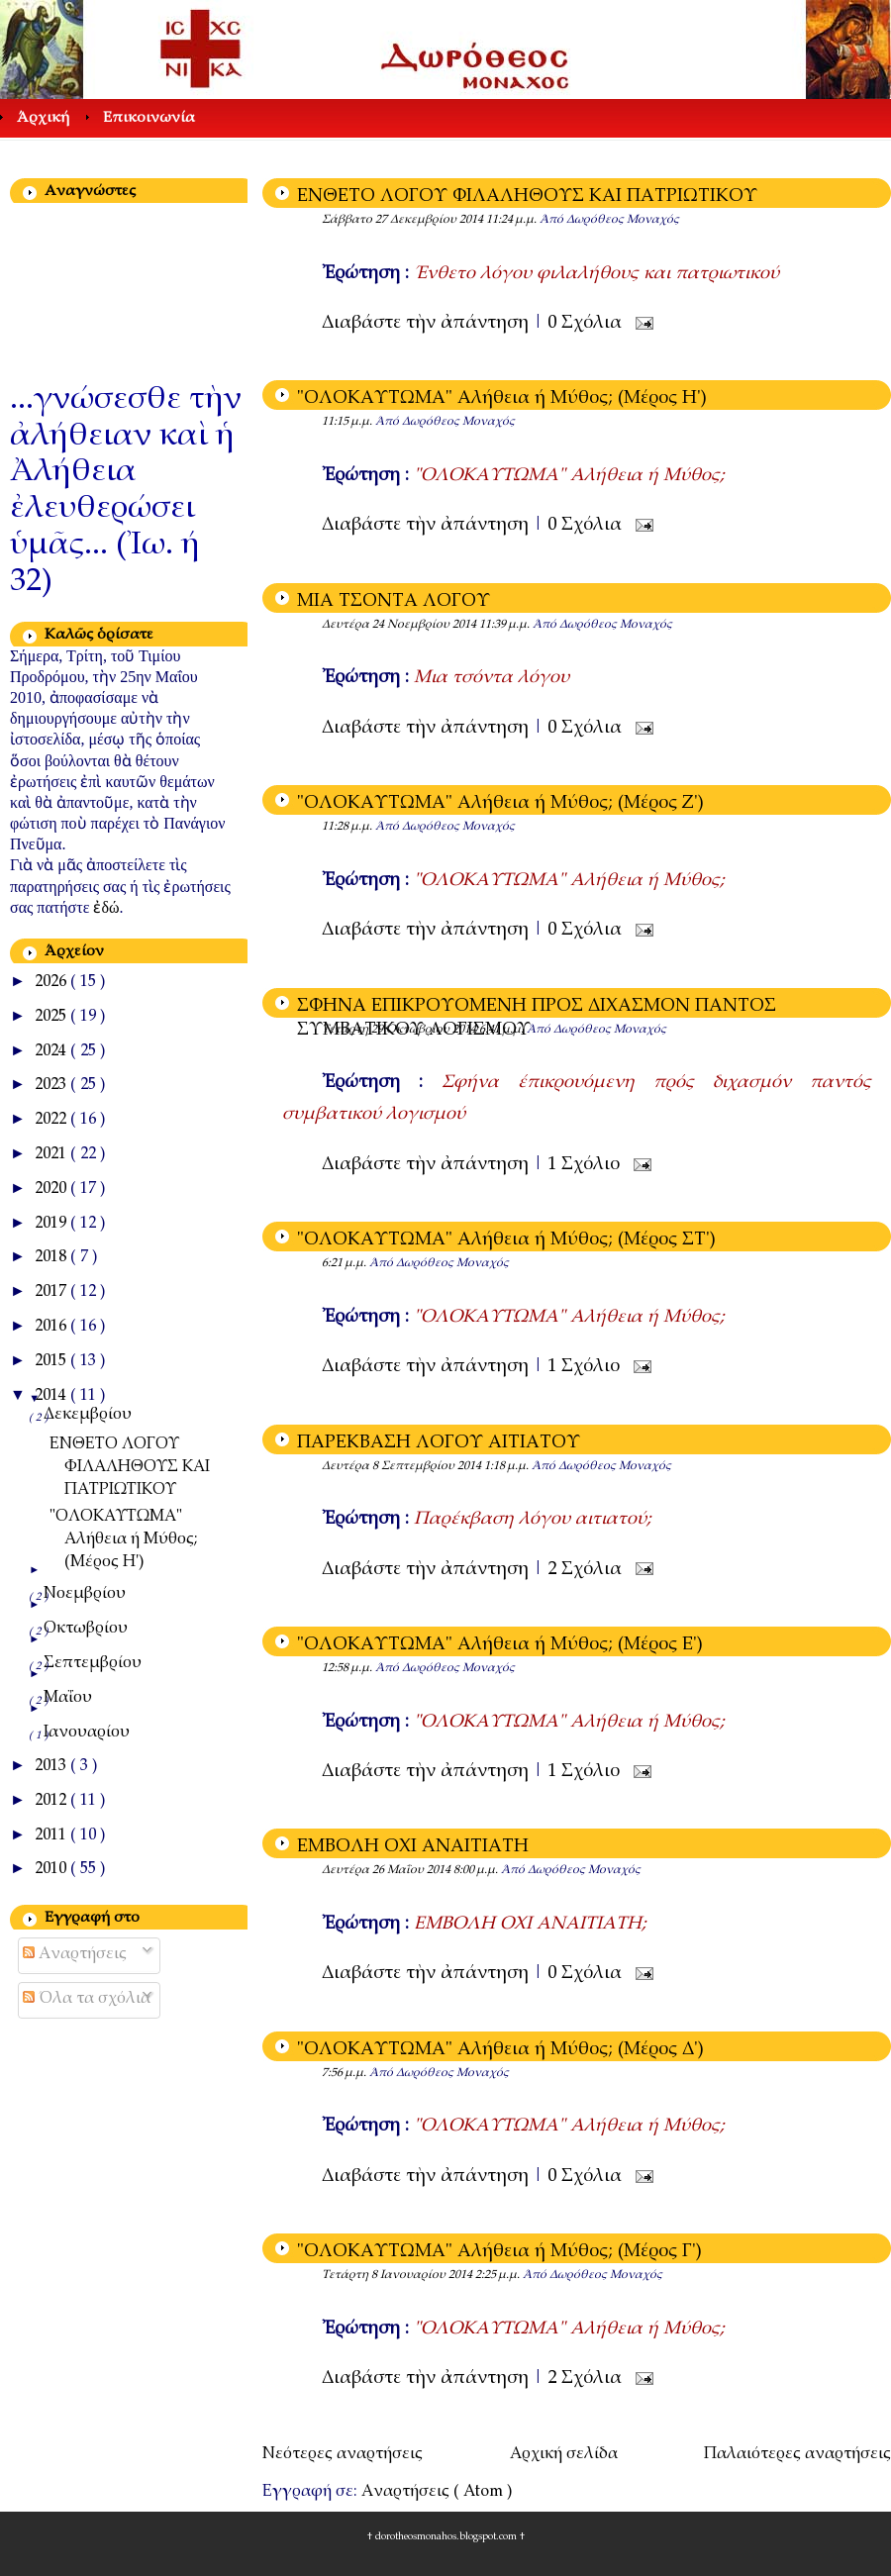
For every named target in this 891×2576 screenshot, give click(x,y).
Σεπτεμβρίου (93, 1663)
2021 (52, 1154)
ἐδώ (106, 907)
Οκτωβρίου (86, 1629)
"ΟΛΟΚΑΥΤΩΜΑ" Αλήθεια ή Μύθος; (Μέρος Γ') (499, 2252)
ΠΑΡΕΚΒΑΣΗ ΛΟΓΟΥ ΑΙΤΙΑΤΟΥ (438, 1443)
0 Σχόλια (587, 324)
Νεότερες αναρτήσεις (342, 2454)
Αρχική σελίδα (564, 2454)
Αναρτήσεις (75, 1954)
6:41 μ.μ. (503, 1030)
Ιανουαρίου (87, 1733)
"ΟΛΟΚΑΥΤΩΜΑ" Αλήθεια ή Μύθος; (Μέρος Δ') (500, 2050)
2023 (52, 1085)
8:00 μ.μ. (477, 1870)
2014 (52, 1396)
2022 (52, 1120)
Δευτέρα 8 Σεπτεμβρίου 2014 (403, 1466)
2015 (52, 1361)
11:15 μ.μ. (348, 422)
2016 (52, 1327)
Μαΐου (68, 1698)
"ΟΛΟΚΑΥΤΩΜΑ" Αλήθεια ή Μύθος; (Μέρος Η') (502, 399)
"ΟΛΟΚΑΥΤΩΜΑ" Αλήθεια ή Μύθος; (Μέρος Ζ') (500, 804)
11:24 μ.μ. (513, 220)
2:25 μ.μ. (499, 2275)
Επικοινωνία (149, 118)
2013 (52, 1766)
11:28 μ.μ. (348, 827)
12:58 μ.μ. (348, 1668)
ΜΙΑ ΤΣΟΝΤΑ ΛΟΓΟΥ (393, 602)
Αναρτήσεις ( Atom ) (436, 2492)
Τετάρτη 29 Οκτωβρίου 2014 (400, 1030)
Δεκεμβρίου (88, 1415)
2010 (52, 1869)
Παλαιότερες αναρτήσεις (797, 2454)
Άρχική (43, 118)
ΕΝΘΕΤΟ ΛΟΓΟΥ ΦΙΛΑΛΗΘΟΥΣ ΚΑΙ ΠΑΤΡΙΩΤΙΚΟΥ (527, 197)
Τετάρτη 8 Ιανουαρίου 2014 (398, 2275)
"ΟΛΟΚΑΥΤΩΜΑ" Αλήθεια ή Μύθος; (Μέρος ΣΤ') (506, 1240)
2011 (52, 1836)
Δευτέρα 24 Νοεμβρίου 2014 (400, 625)
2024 (52, 1051)
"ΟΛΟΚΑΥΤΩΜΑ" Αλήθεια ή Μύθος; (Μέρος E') (500, 1645)
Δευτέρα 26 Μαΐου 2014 (387, 1870)
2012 (52, 1801)
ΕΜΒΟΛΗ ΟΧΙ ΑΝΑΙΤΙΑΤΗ (413, 1847)
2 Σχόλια (587, 1570)
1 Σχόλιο (586, 1165)
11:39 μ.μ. (506, 625)
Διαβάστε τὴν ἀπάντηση (428, 324)
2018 (52, 1257)
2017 (52, 1292)
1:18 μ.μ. (508, 1466)
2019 (52, 1224)
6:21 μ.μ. (345, 1263)
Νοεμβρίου (85, 1594)
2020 (52, 1189)
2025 (52, 1017)
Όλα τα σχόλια (86, 1999)
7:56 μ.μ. (345, 2073)
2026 (52, 982)
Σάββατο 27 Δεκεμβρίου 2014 (404, 220)
